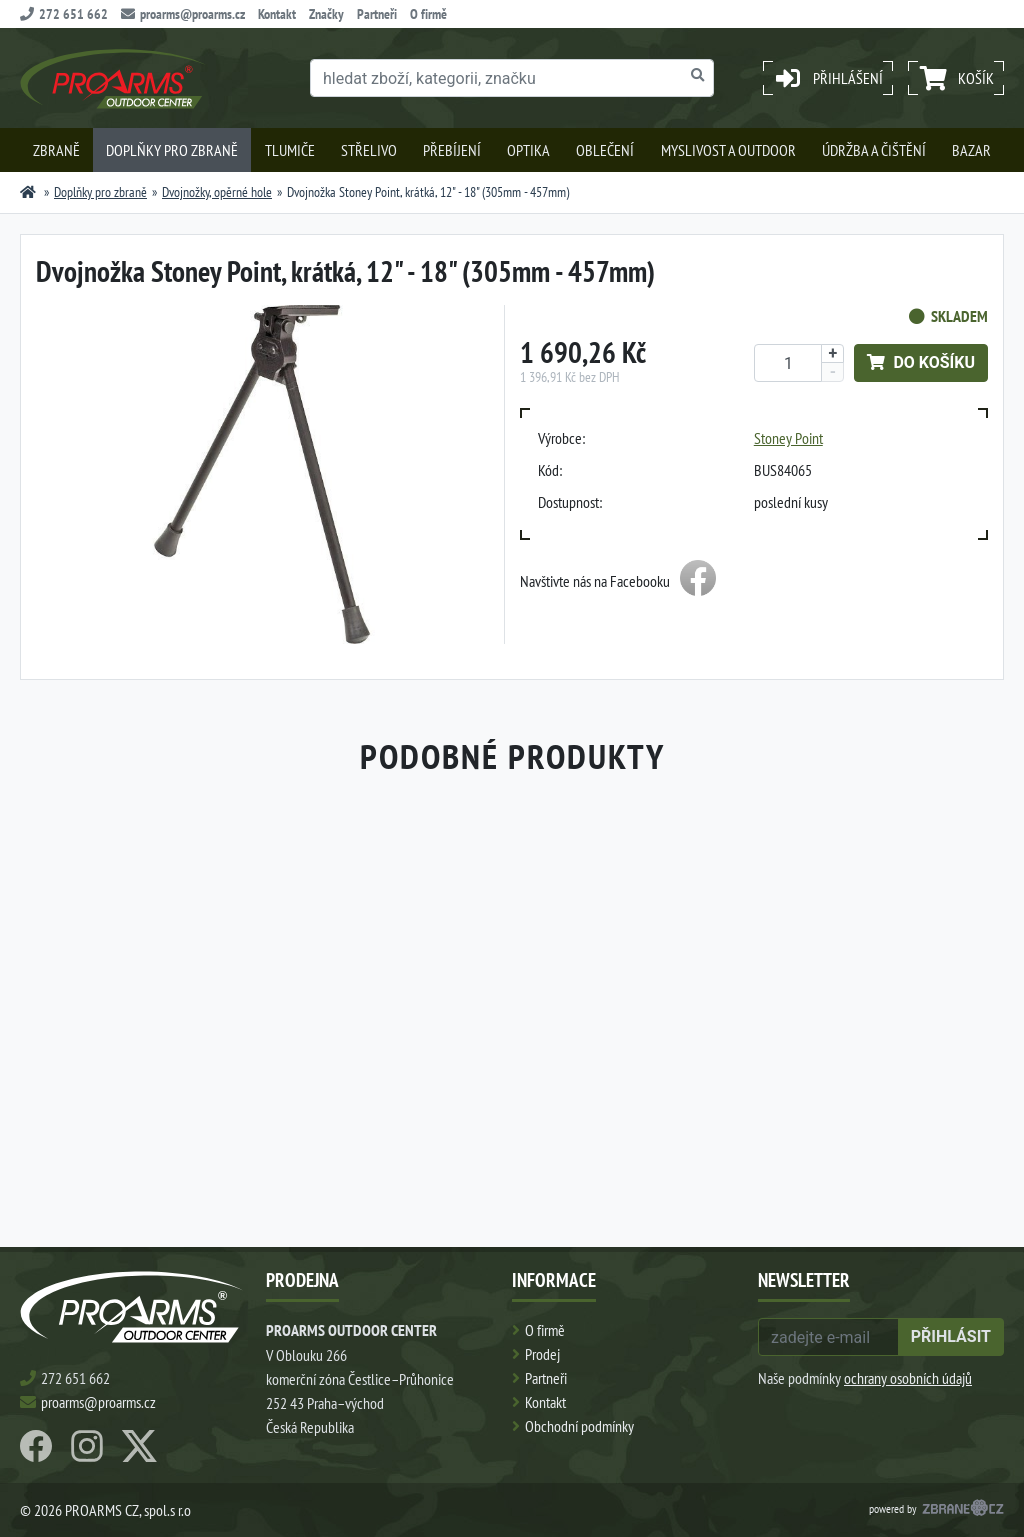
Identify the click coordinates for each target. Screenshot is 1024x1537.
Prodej (542, 1354)
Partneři (377, 14)
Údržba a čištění (874, 150)
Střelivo (369, 150)
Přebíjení (452, 150)
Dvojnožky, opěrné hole (217, 192)
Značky (326, 14)
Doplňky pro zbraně (172, 150)
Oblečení (605, 150)
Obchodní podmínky (579, 1426)
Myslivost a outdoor (728, 150)
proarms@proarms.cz (183, 14)
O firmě (428, 14)
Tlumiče (290, 150)
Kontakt (277, 14)
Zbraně (56, 150)
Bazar (971, 150)
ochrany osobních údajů (908, 1378)
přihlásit (951, 1336)
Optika (528, 150)
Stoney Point (788, 438)
